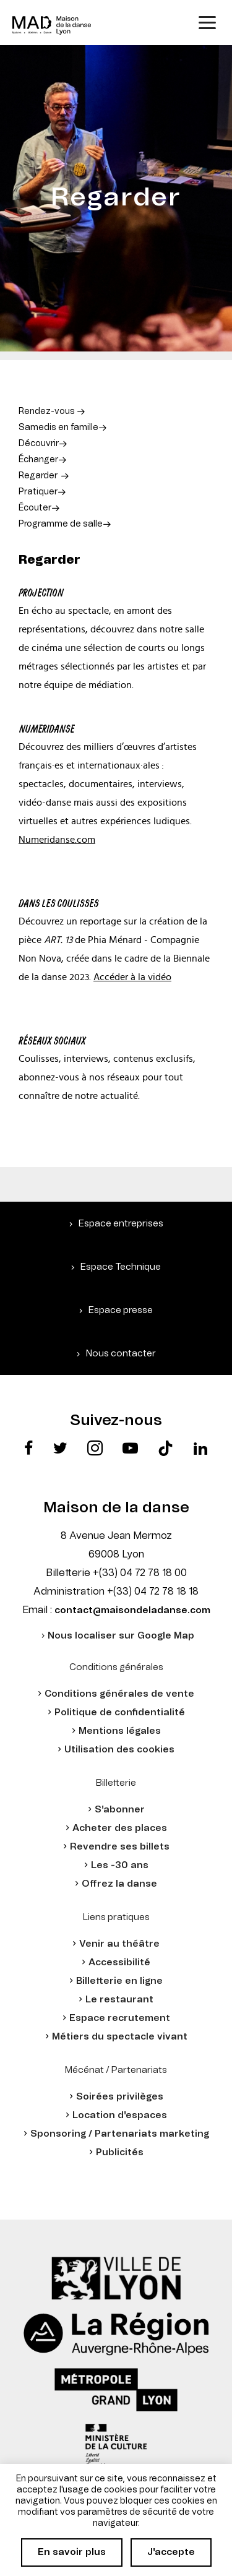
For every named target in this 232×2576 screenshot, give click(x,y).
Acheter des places (119, 1828)
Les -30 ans (119, 1865)
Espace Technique (120, 1267)
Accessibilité (119, 1962)
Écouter (35, 508)
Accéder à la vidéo (132, 977)
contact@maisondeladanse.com (132, 1610)
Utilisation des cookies (119, 1749)
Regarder (38, 476)
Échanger (38, 459)
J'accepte (171, 2552)
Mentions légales (120, 1731)
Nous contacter (121, 1353)
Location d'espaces (119, 2115)
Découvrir (39, 443)
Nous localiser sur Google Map (121, 1635)
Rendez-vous (48, 411)
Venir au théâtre (119, 1944)
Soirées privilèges (119, 2096)
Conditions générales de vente (119, 1694)
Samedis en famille (58, 427)
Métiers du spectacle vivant (119, 2036)
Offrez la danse (119, 1884)
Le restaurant (119, 1999)
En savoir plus (72, 2552)
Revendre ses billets (120, 1846)
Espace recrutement (119, 2018)
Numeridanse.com (57, 840)
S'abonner (120, 1809)
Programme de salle (61, 524)
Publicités (120, 2152)
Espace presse (120, 1310)
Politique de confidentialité (119, 1712)
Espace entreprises (121, 1223)
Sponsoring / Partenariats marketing (119, 2134)
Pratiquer (38, 492)
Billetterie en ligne (119, 1981)
